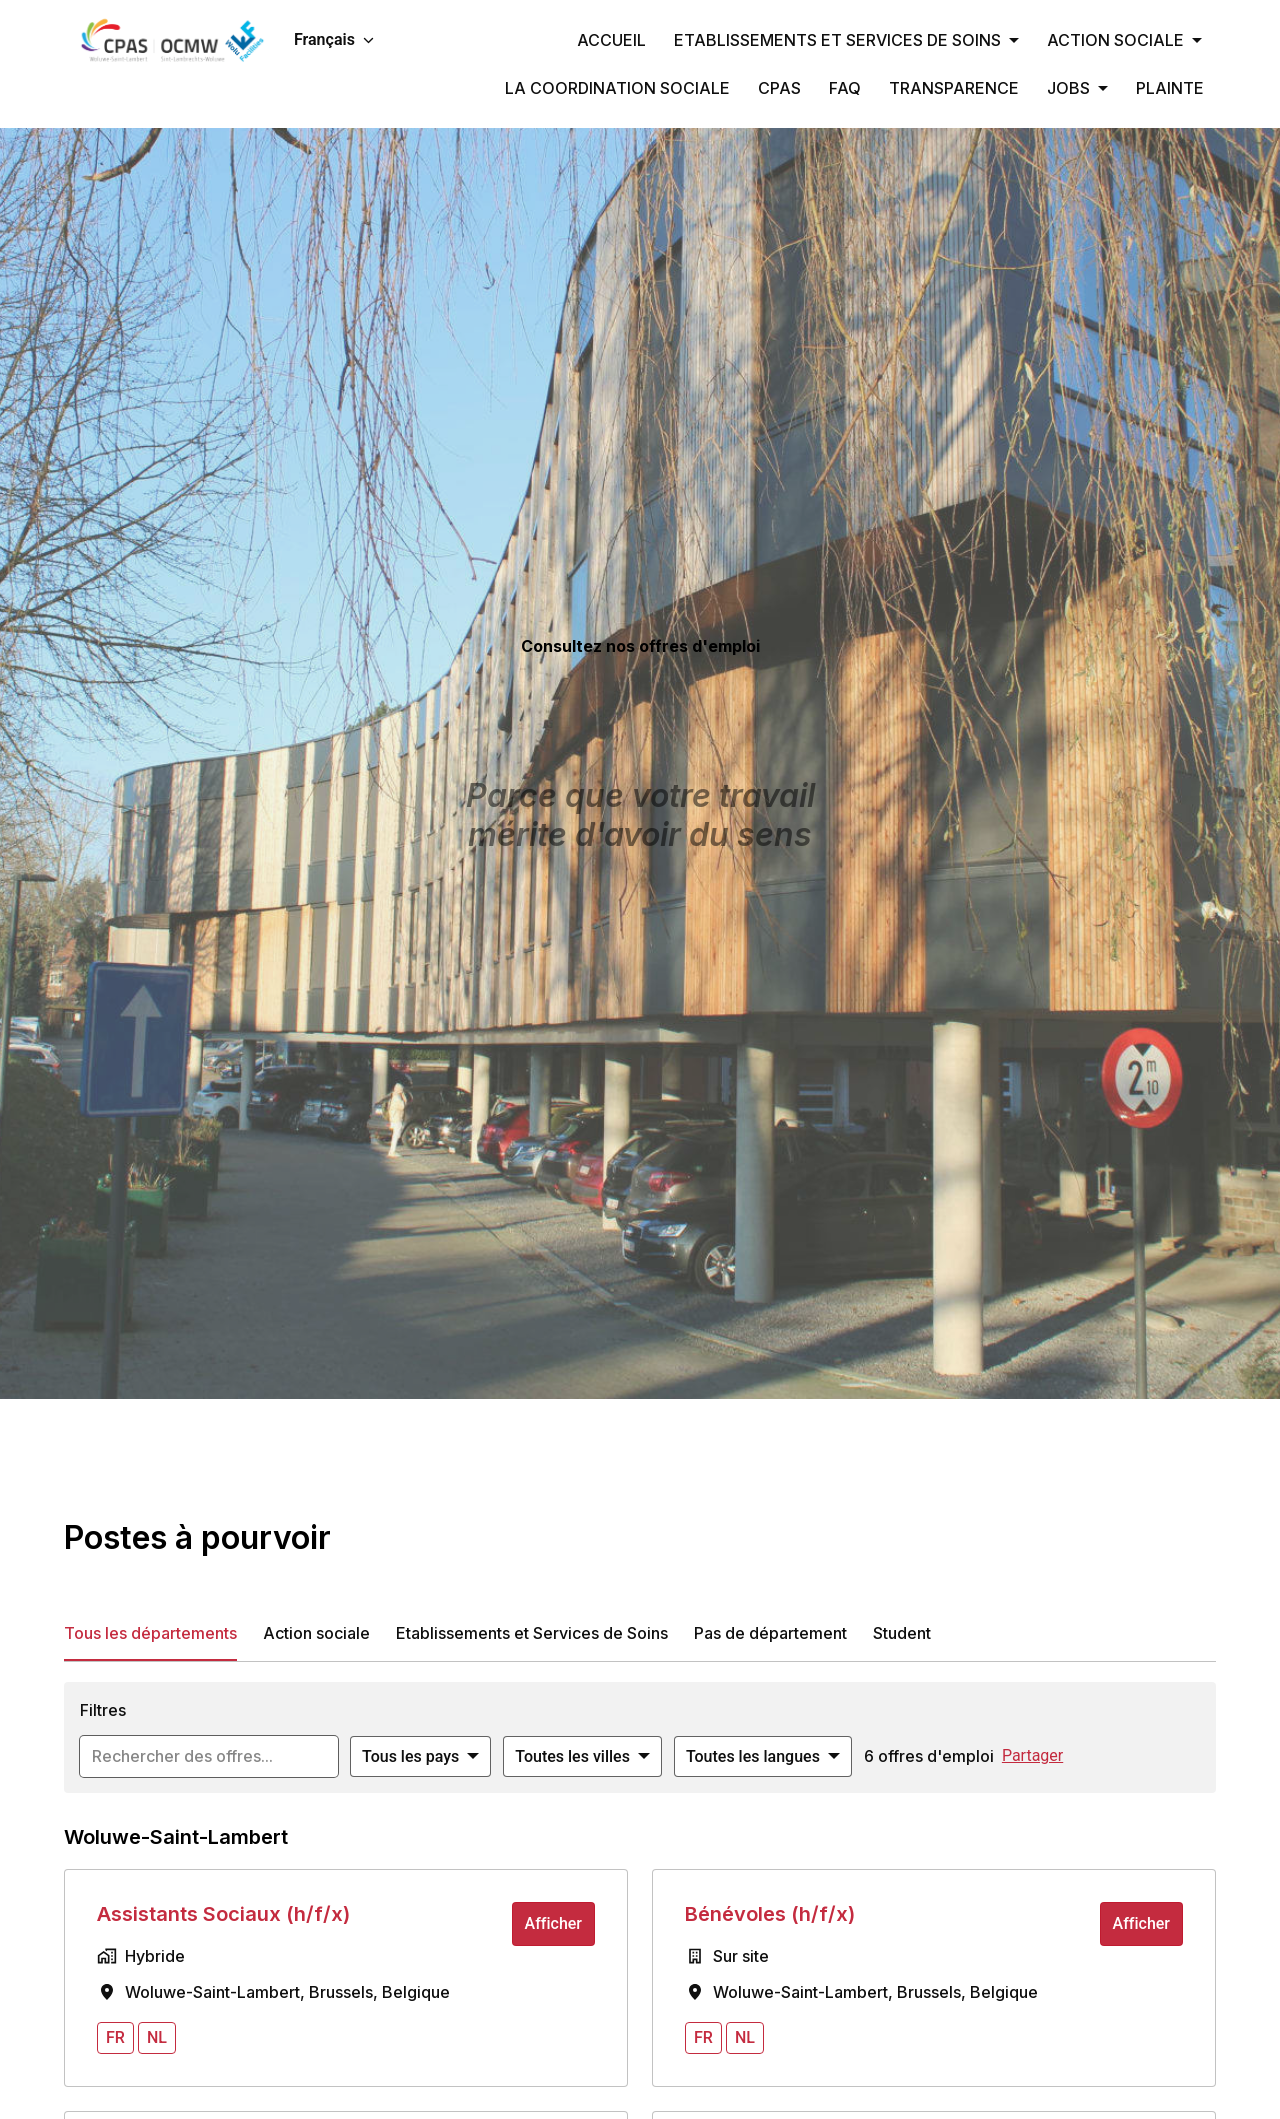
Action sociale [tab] (316, 1633)
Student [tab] (902, 1633)
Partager (1032, 1755)
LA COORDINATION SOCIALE (617, 88)
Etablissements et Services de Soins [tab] (532, 1633)
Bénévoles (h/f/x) (770, 1914)
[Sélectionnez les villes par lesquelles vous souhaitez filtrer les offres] (582, 1757)
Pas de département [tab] (770, 1633)
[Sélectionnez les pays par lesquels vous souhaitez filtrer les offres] (420, 1757)
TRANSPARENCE (954, 88)
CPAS (779, 88)
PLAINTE (1170, 88)
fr (115, 2037)
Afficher (553, 1923)
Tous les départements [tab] (150, 1633)
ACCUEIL (611, 40)
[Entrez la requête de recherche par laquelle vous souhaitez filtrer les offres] (209, 1757)
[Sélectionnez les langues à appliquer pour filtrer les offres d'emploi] (763, 1757)
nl (157, 2037)
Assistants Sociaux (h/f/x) (223, 1914)
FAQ (845, 88)
